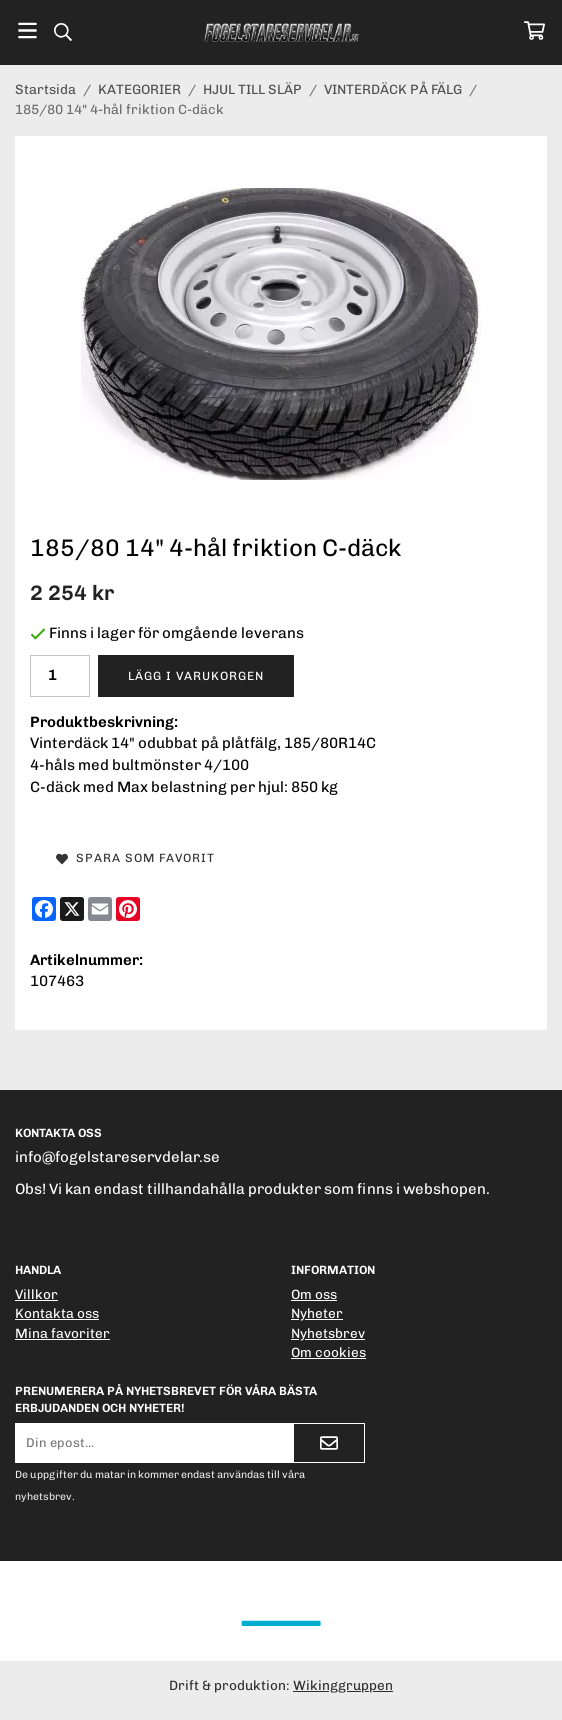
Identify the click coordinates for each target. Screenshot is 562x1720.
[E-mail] (100, 909)
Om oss (314, 1294)
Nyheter (317, 1313)
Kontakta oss (57, 1313)
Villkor (36, 1294)
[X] (72, 909)
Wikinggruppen (343, 1685)
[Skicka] (329, 1443)
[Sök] (62, 32)
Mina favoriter (62, 1333)
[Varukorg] (534, 30)
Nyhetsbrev (328, 1333)
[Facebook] (44, 909)
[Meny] (27, 30)
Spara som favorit (135, 858)
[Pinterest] (128, 909)
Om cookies (328, 1352)
